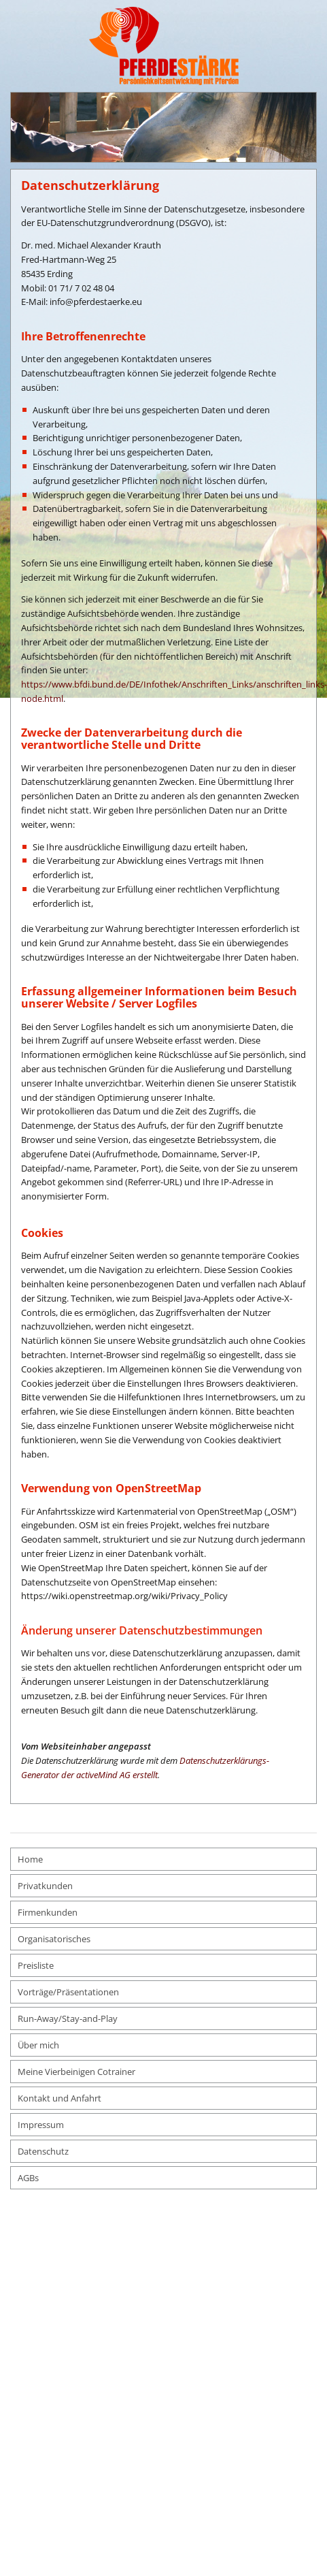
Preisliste (36, 1965)
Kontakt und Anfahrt (59, 2098)
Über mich (38, 2045)
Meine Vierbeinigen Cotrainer (76, 2071)
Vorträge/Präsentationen (68, 1992)
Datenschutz (43, 2151)
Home (30, 1859)
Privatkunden (45, 1886)
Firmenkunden (48, 1912)
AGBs (28, 2178)
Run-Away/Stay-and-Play (68, 2018)
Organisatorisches (54, 1939)
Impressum (41, 2125)
